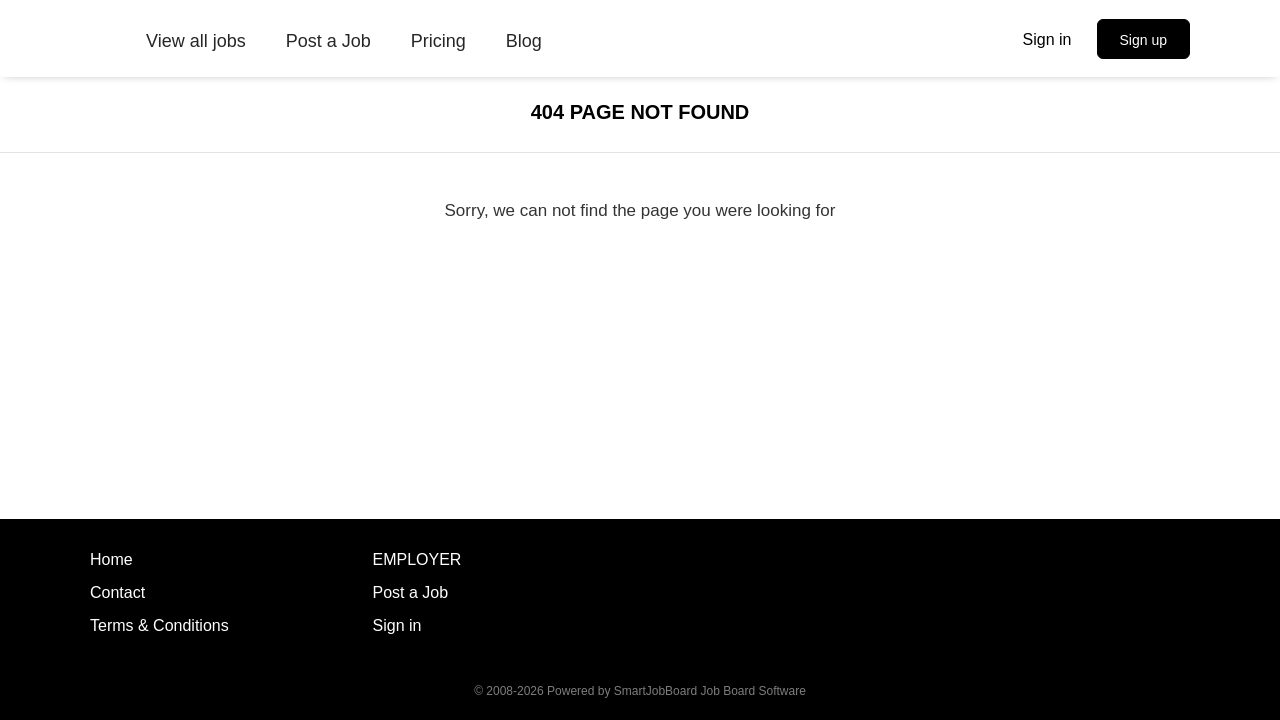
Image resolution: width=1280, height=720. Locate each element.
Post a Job (411, 592)
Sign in (1047, 39)
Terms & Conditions (159, 625)
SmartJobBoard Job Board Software (710, 691)
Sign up (1143, 40)
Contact (117, 592)
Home (111, 559)
